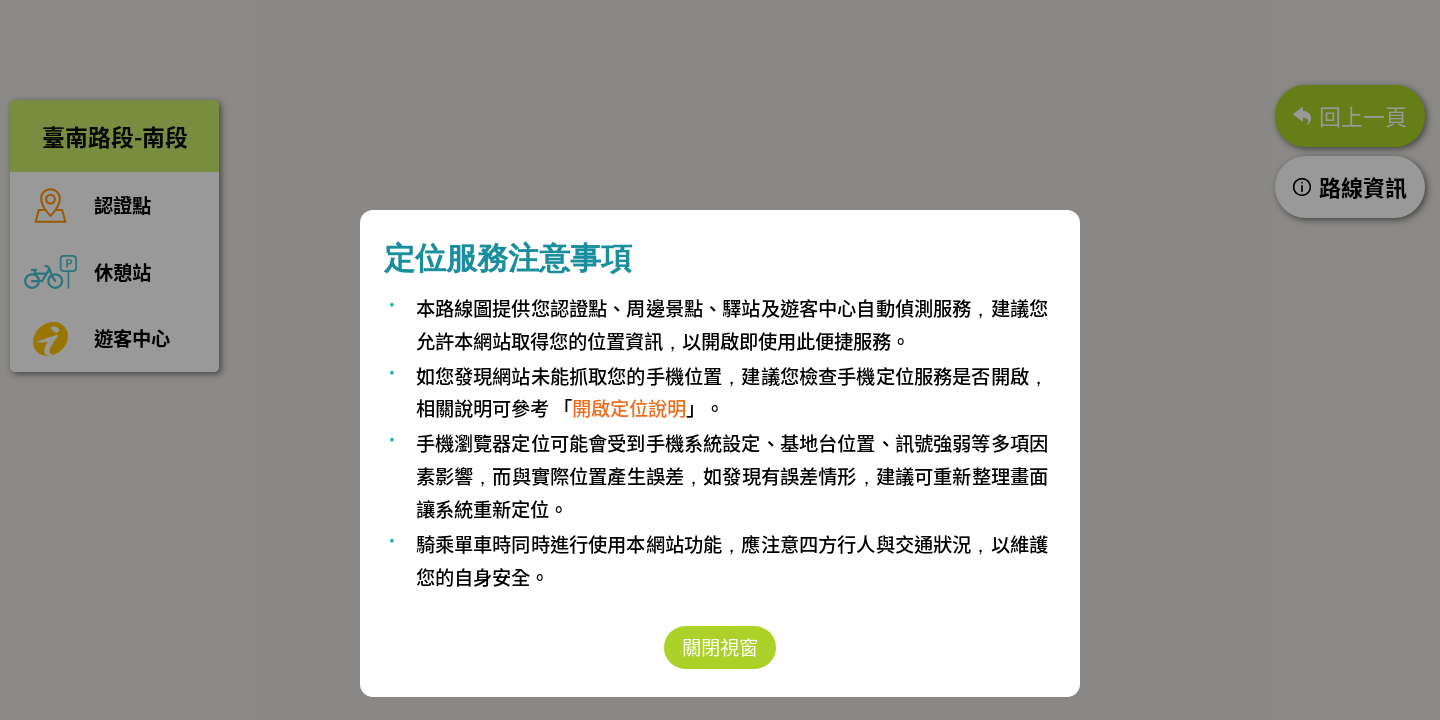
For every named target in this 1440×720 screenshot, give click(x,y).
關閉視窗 (720, 647)
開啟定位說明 (629, 408)
